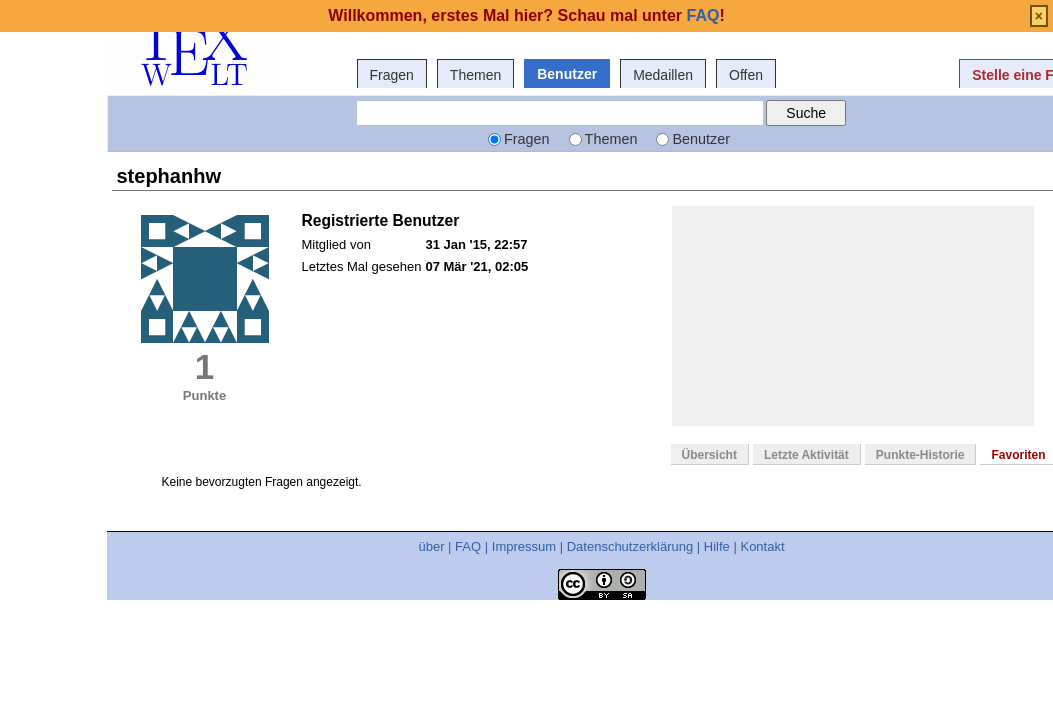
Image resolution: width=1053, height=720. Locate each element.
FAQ (468, 546)
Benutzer (567, 74)
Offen (746, 75)
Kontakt (762, 546)
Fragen (392, 75)
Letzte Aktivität (806, 455)
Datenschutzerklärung (630, 546)
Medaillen (663, 75)
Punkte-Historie (920, 455)
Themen (475, 75)
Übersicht (709, 455)
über (431, 546)
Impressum (524, 546)
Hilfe (717, 546)
